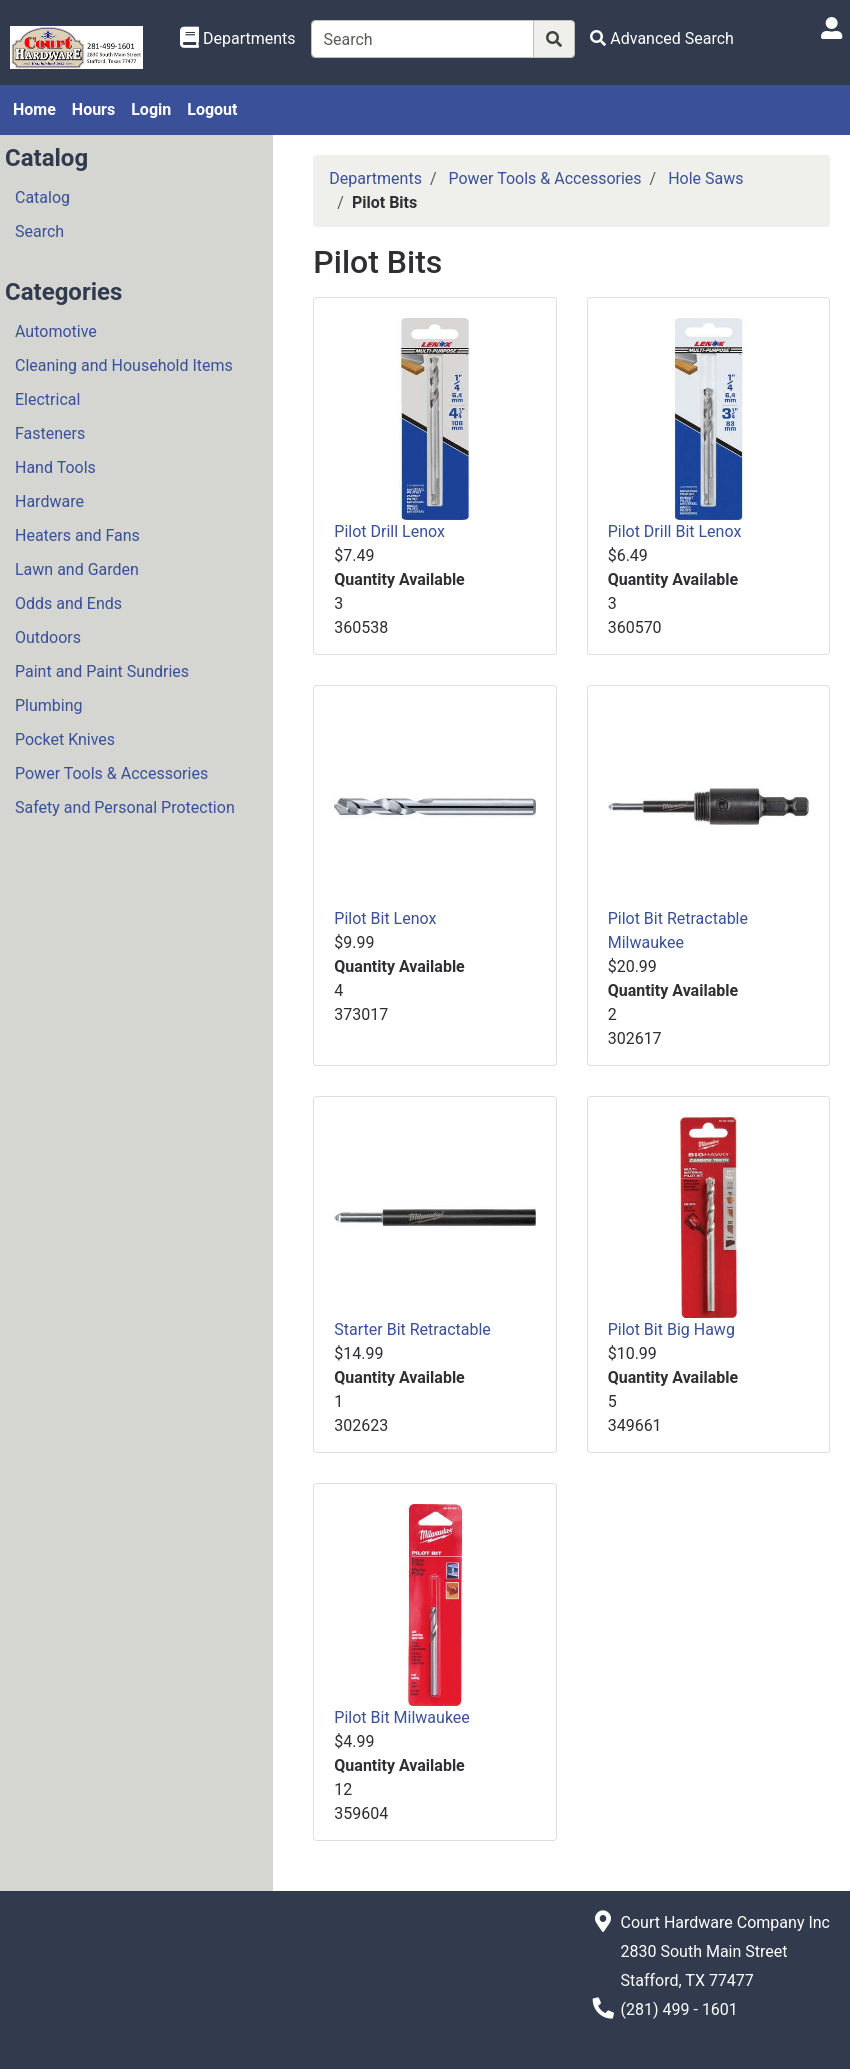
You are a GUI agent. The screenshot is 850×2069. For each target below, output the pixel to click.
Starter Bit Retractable (412, 1329)
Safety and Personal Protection (125, 807)
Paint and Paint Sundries (102, 671)
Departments (375, 178)
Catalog (42, 197)
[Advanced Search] (662, 38)
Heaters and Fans (77, 535)
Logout (212, 109)
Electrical (47, 399)
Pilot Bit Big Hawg (671, 1329)
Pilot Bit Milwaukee (401, 1717)
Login (151, 109)
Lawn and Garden (77, 569)
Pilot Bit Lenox (385, 918)
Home (34, 109)
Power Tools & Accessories (111, 773)
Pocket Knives (65, 739)
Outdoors (48, 637)
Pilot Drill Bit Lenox (675, 531)
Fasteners (50, 433)
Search (39, 231)
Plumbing (49, 705)
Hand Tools (55, 467)
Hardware (49, 501)
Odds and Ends (68, 603)
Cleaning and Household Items (124, 365)
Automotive (56, 331)
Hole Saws (705, 178)
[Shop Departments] (238, 39)
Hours (93, 109)
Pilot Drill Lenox (389, 531)
